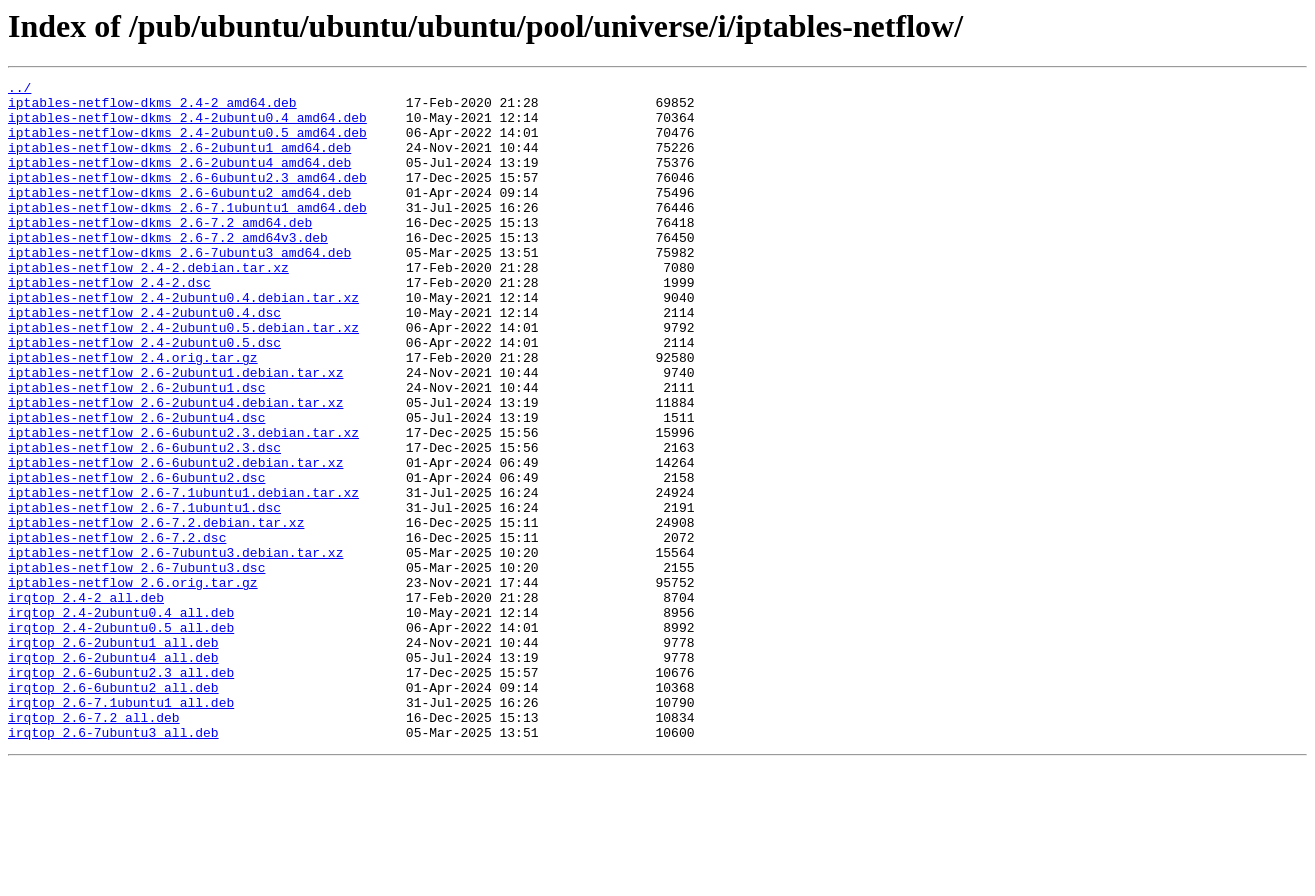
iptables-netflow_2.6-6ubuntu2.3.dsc (144, 522)
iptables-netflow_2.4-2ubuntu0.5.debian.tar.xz (183, 378)
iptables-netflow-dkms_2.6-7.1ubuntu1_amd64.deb (187, 234)
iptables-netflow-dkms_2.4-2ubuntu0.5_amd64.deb (187, 144)
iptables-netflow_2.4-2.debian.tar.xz (148, 306)
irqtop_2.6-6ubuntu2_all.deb (113, 810)
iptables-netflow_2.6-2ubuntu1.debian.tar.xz (175, 432)
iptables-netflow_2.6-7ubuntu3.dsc (136, 666)
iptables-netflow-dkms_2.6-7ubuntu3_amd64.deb (179, 288)
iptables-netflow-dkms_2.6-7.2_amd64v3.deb (168, 270)
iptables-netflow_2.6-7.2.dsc (117, 630)
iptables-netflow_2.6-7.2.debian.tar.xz (156, 612)
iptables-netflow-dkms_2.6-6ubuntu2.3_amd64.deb (187, 198)
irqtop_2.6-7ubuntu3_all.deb (113, 864)
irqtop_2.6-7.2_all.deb (94, 846)
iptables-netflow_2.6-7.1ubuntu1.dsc (144, 594)
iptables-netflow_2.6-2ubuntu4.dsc (136, 486)
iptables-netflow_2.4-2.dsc (109, 324)
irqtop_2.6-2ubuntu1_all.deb (113, 756)
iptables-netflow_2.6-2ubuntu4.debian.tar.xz (175, 468)
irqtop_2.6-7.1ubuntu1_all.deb (121, 828)
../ (19, 90)
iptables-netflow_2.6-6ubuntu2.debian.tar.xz (175, 540)
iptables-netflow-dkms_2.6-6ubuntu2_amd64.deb (179, 216)
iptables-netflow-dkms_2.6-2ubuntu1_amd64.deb (179, 162)
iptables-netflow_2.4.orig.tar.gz (133, 414)
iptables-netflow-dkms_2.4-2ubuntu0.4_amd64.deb (187, 126)
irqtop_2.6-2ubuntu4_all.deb (113, 774)
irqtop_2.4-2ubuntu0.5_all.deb (121, 738)
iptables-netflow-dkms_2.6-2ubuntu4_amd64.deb (179, 180)
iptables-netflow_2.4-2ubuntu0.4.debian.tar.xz (183, 342)
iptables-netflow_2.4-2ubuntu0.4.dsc (144, 360)
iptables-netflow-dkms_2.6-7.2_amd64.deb (160, 252)
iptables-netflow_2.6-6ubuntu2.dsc (136, 558)
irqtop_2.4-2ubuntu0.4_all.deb (121, 720)
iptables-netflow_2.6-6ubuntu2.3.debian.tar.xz (183, 504)
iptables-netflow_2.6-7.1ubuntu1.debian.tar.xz (183, 576)
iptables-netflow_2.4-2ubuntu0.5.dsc (144, 396)
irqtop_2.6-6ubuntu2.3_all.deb (121, 792)
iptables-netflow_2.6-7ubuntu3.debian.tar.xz (175, 648)
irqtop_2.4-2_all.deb (86, 702)
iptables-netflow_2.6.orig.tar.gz (133, 684)
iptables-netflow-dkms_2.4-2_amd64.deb (152, 108)
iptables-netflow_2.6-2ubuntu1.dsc (136, 450)
